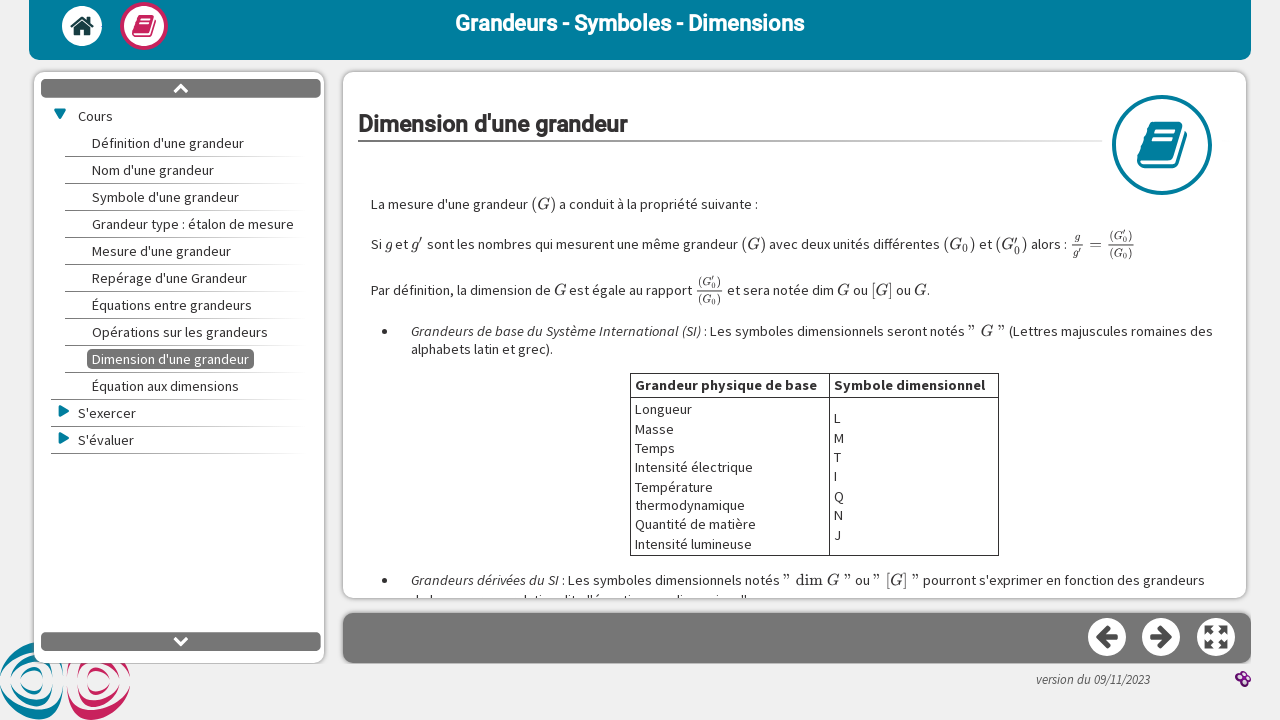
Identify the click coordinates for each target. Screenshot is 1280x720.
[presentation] (543, 205)
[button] (1217, 638)
